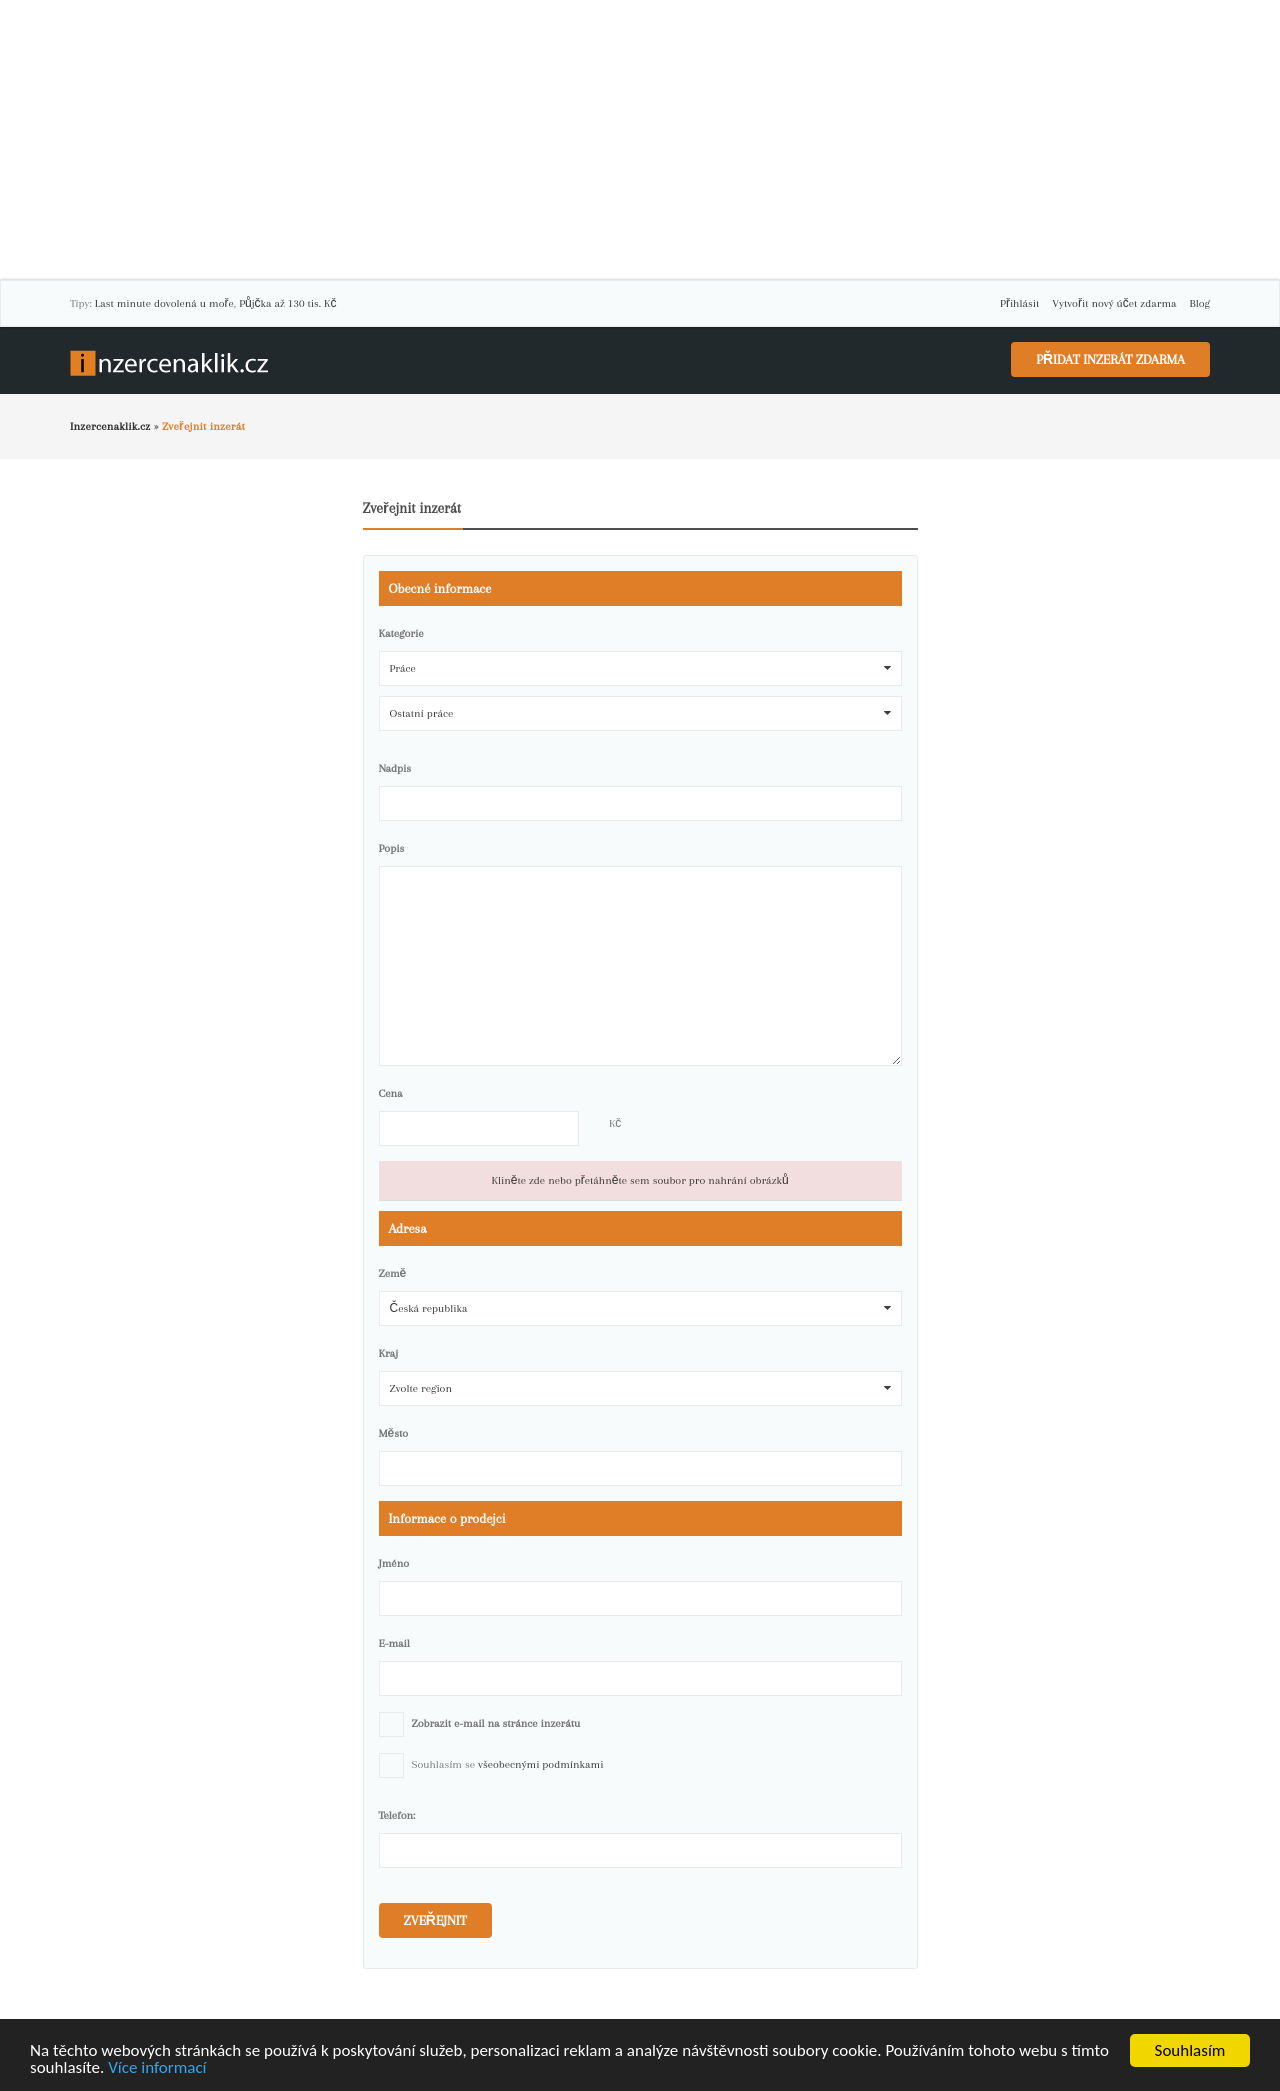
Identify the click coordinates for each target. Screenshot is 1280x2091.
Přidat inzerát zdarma (1110, 359)
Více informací (157, 2068)
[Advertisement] (640, 140)
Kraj (389, 1353)
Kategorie (401, 633)
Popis (392, 848)
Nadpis (395, 768)
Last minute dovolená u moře (164, 303)
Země (393, 1273)
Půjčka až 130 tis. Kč (287, 303)
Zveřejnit (435, 1920)
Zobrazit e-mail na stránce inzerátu (496, 1723)
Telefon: (397, 1815)
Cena (391, 1093)
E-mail (394, 1643)
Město (394, 1433)
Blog (1200, 303)
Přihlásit (1019, 303)
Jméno (394, 1563)
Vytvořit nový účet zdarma (1114, 303)
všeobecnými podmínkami (540, 1764)
